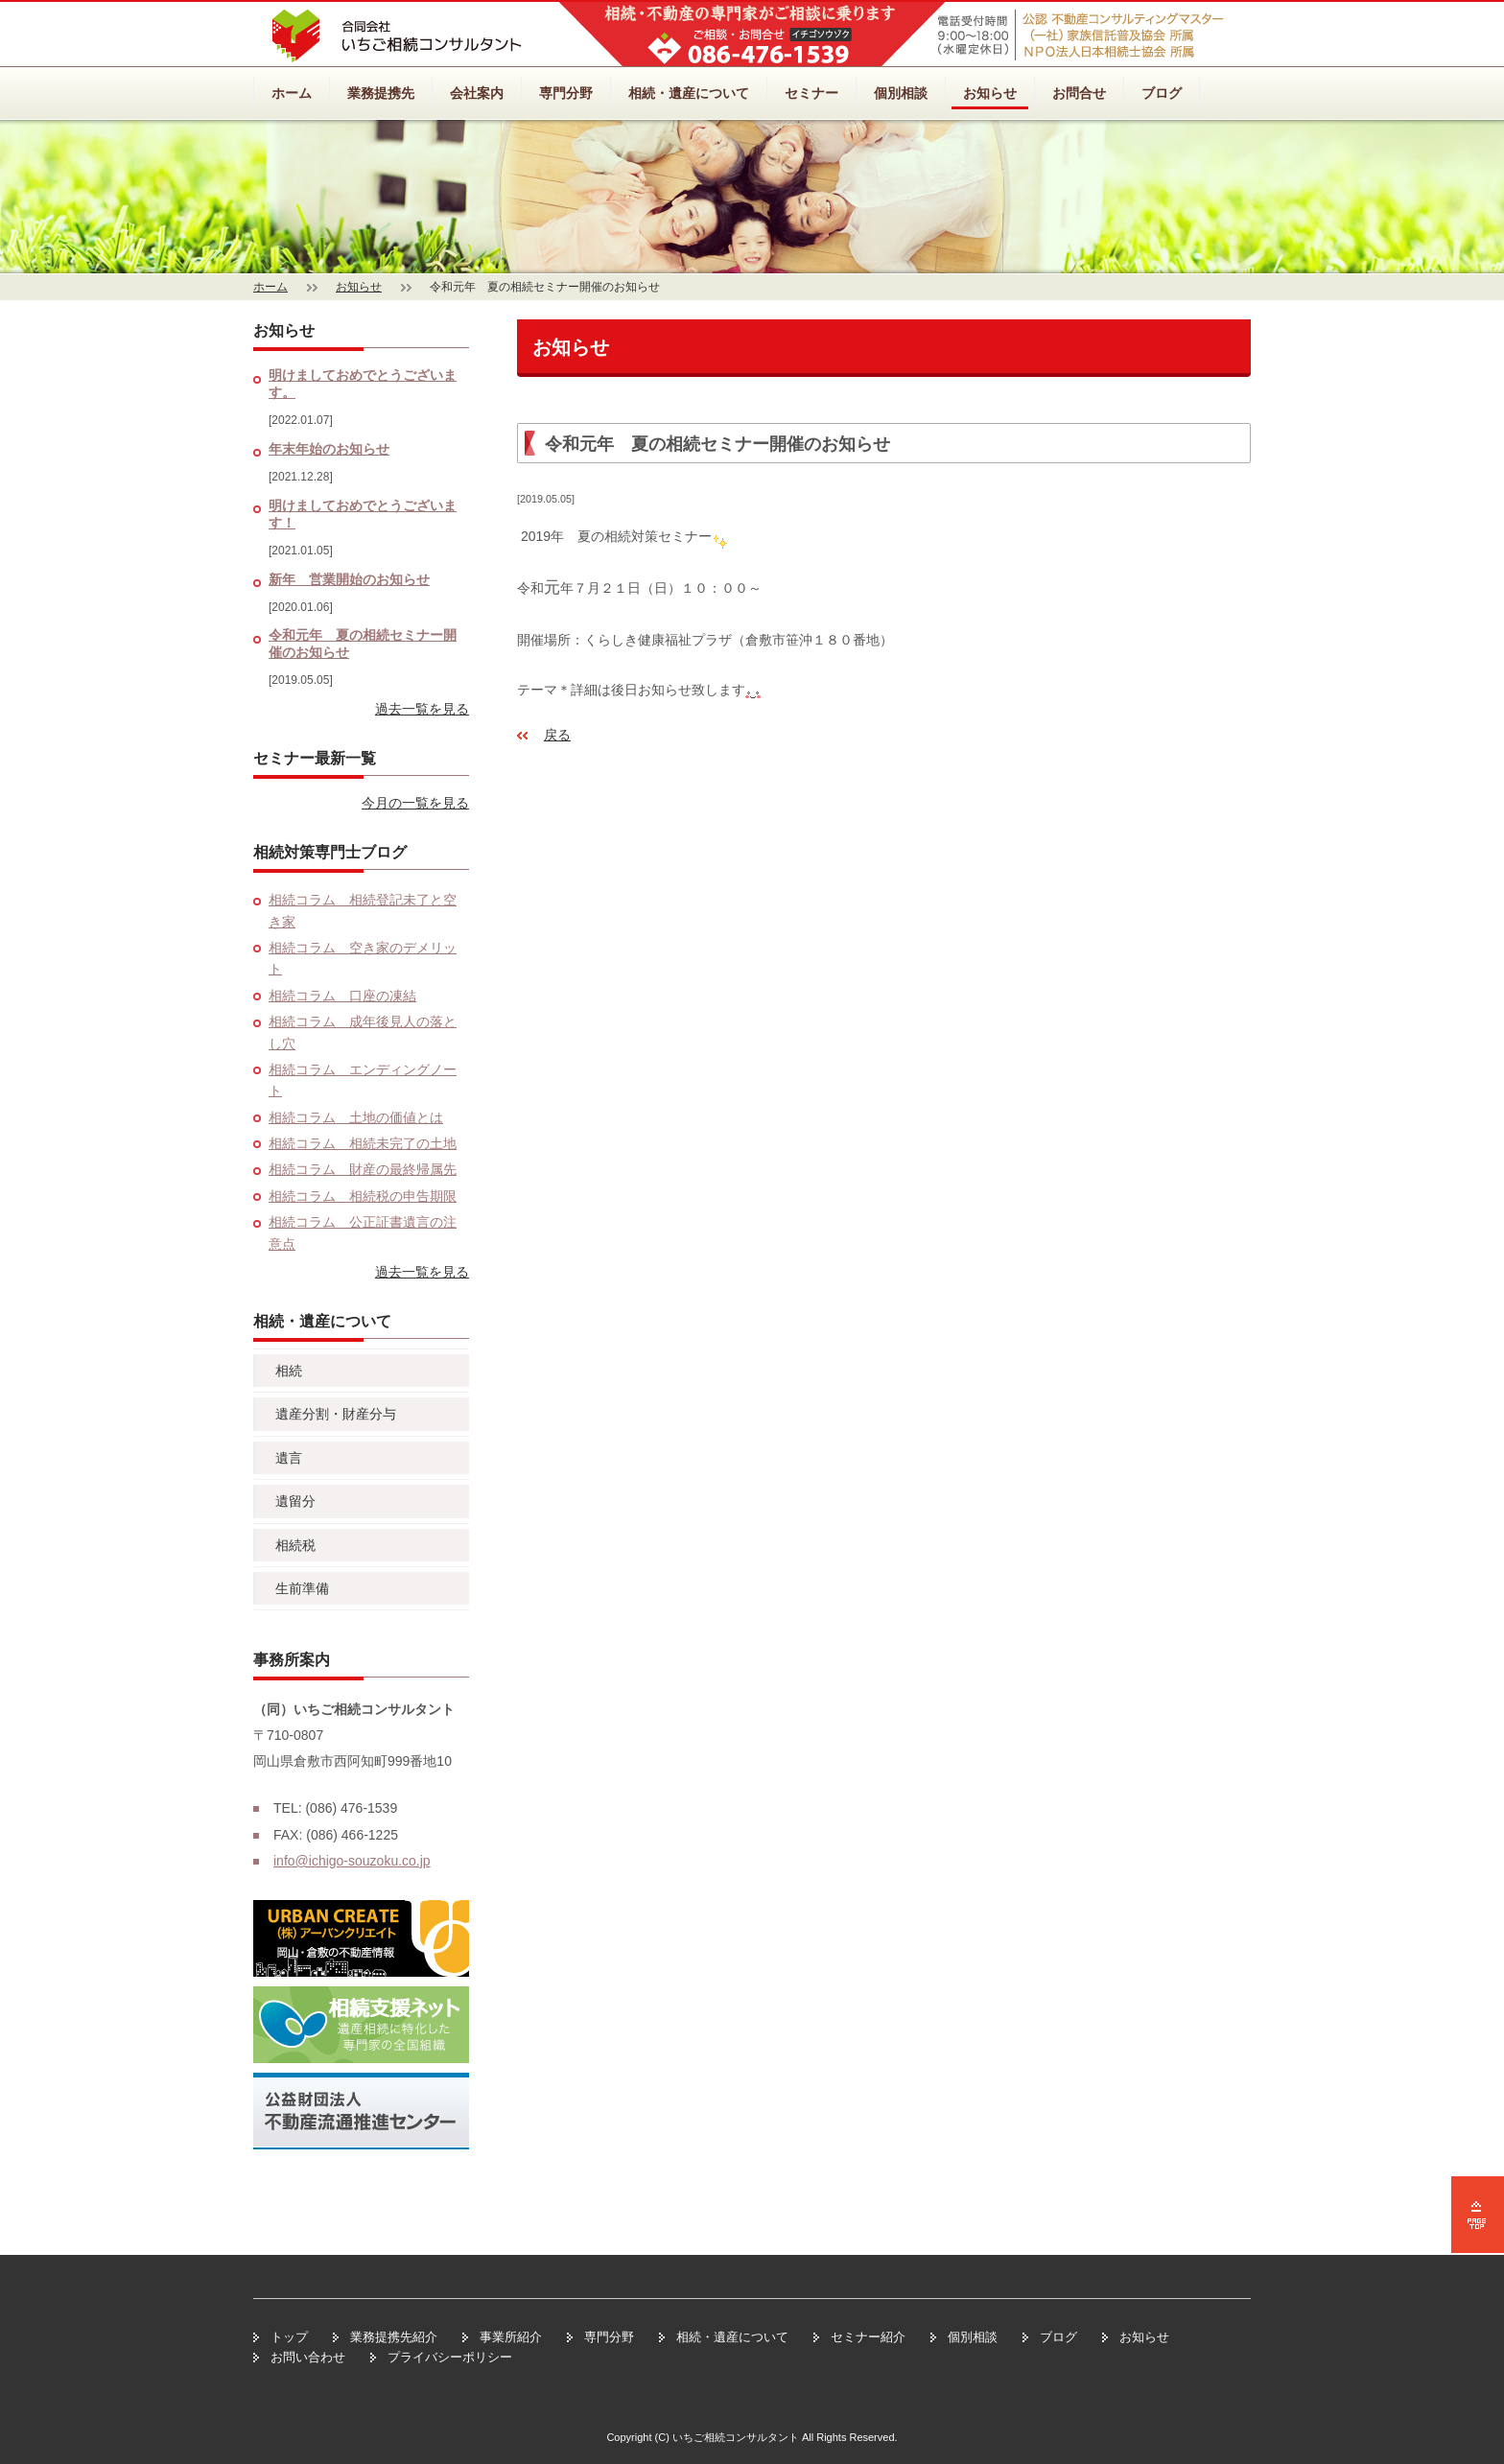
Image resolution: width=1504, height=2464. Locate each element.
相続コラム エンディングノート (363, 1080)
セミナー (811, 93)
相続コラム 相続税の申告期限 (363, 1196)
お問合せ (1079, 93)
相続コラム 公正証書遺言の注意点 (363, 1232)
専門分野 (566, 93)
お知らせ (990, 93)
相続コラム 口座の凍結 (342, 995)
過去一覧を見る (422, 708)
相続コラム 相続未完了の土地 (363, 1143)
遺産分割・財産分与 (335, 1413)
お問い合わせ (307, 2357)
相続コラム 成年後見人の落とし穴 (363, 1032)
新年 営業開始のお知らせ (349, 579)
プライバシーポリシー (450, 2357)
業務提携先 (380, 93)
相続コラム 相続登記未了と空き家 (363, 910)
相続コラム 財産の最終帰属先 (363, 1169)
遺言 (288, 1458)
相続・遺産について (688, 93)
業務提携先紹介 (393, 2337)
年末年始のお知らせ (329, 449)
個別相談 (901, 93)
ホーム (291, 93)
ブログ (1161, 93)
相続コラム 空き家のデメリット (363, 958)
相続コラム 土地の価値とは (356, 1117)
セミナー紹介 (868, 2337)
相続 (288, 1370)
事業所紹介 (511, 2337)
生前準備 (302, 1588)
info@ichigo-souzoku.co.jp (352, 1860)
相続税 (295, 1545)
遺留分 (295, 1501)
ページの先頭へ (1477, 2214)
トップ (289, 2337)
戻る (557, 734)
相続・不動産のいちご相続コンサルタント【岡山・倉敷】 (397, 36)
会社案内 (477, 93)
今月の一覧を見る (415, 802)
